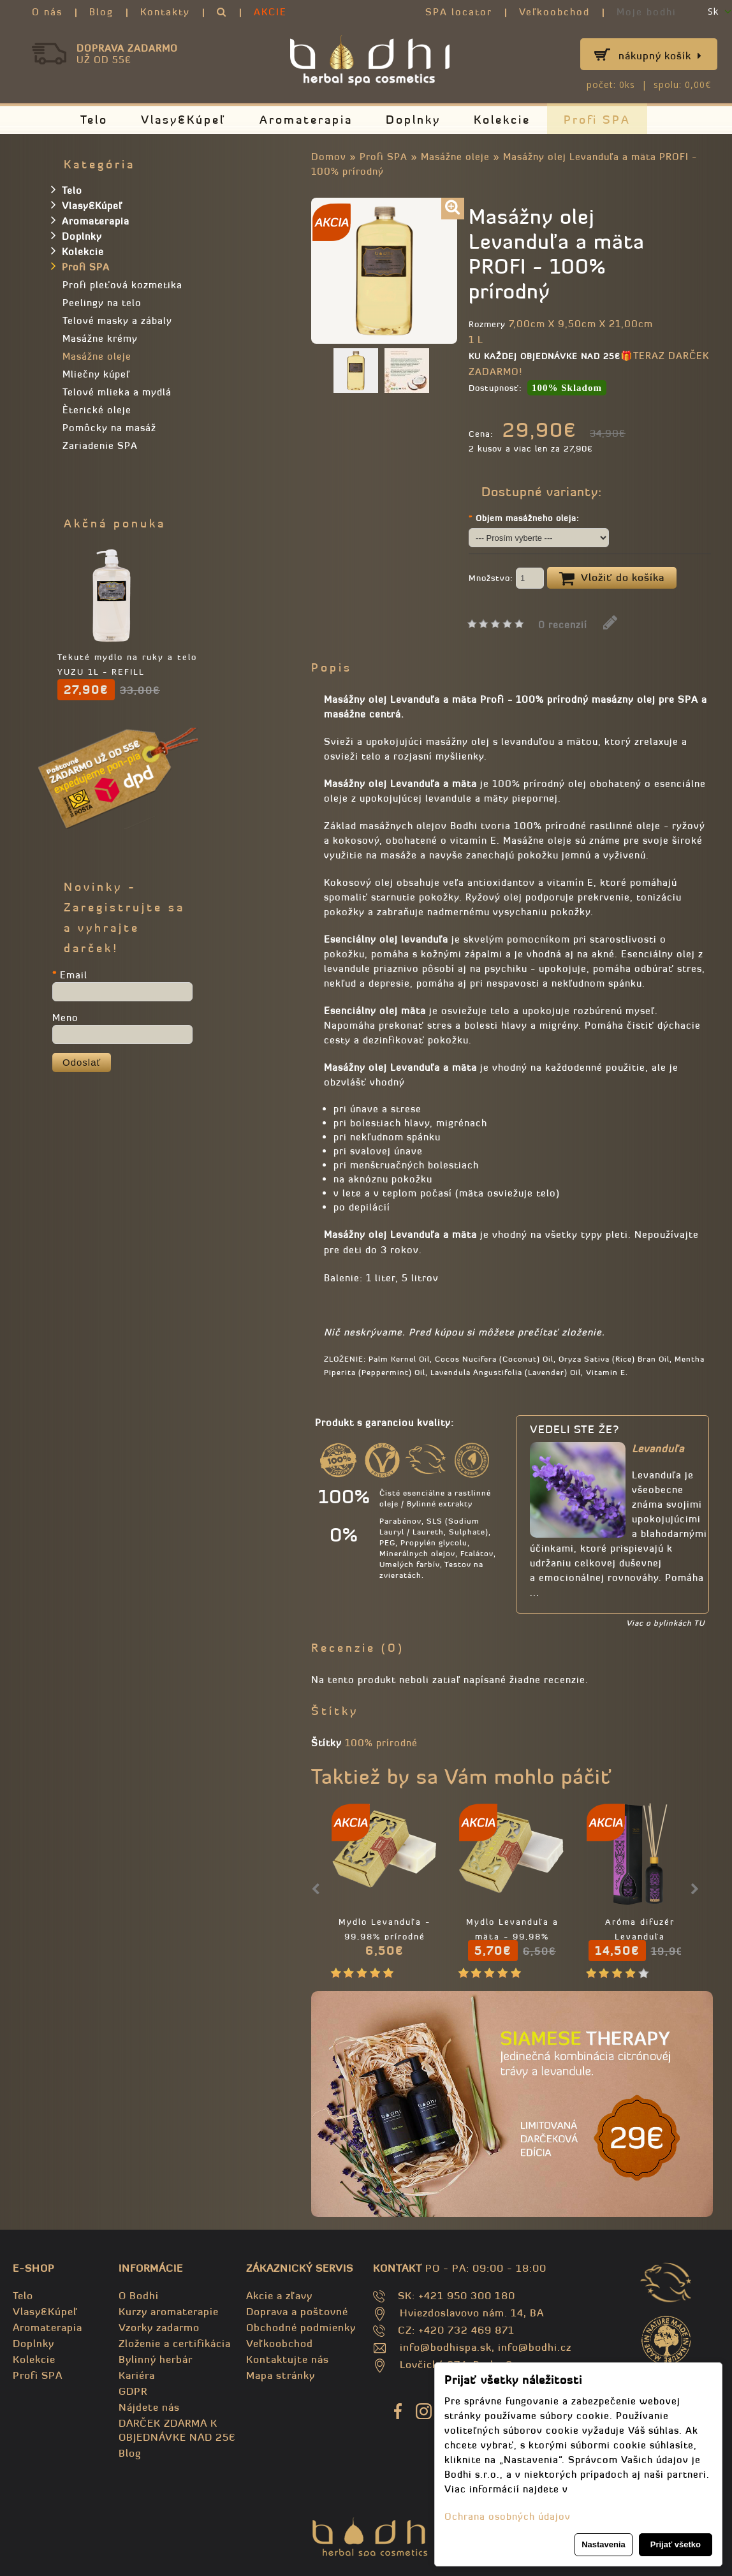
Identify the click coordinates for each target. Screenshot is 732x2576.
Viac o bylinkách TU (665, 1623)
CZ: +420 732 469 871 (456, 2329)
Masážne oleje (455, 157)
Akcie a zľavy (279, 2295)
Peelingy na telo (102, 303)
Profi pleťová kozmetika (122, 285)
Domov (328, 157)
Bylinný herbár (156, 2359)
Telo (94, 119)
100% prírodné (381, 1743)
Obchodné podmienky (301, 2327)
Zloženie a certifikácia (175, 2343)
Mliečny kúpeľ (96, 374)
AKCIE (270, 12)
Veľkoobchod (554, 12)
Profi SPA (597, 119)
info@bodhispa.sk (446, 2347)
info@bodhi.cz (534, 2347)
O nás (47, 12)
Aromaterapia (306, 119)
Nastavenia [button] (604, 2544)
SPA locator (458, 12)
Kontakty (165, 12)
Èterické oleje (96, 410)
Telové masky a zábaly (117, 320)
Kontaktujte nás (287, 2359)
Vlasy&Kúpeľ (183, 119)
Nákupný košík (660, 55)
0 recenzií (562, 625)
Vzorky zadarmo (159, 2327)
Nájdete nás (149, 2407)
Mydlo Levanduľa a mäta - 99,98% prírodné (512, 1937)
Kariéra (137, 2375)
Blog (101, 12)
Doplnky (413, 119)
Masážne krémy (100, 338)
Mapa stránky (280, 2375)
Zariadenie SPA (100, 445)
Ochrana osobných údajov (507, 2516)
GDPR (133, 2391)
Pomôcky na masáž (109, 428)
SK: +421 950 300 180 (456, 2295)
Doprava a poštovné (297, 2311)
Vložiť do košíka (611, 578)
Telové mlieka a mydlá (117, 392)
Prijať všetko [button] (675, 2544)
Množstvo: (506, 579)
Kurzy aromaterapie (169, 2311)
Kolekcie (502, 119)
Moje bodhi (647, 12)
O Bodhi (139, 2295)
